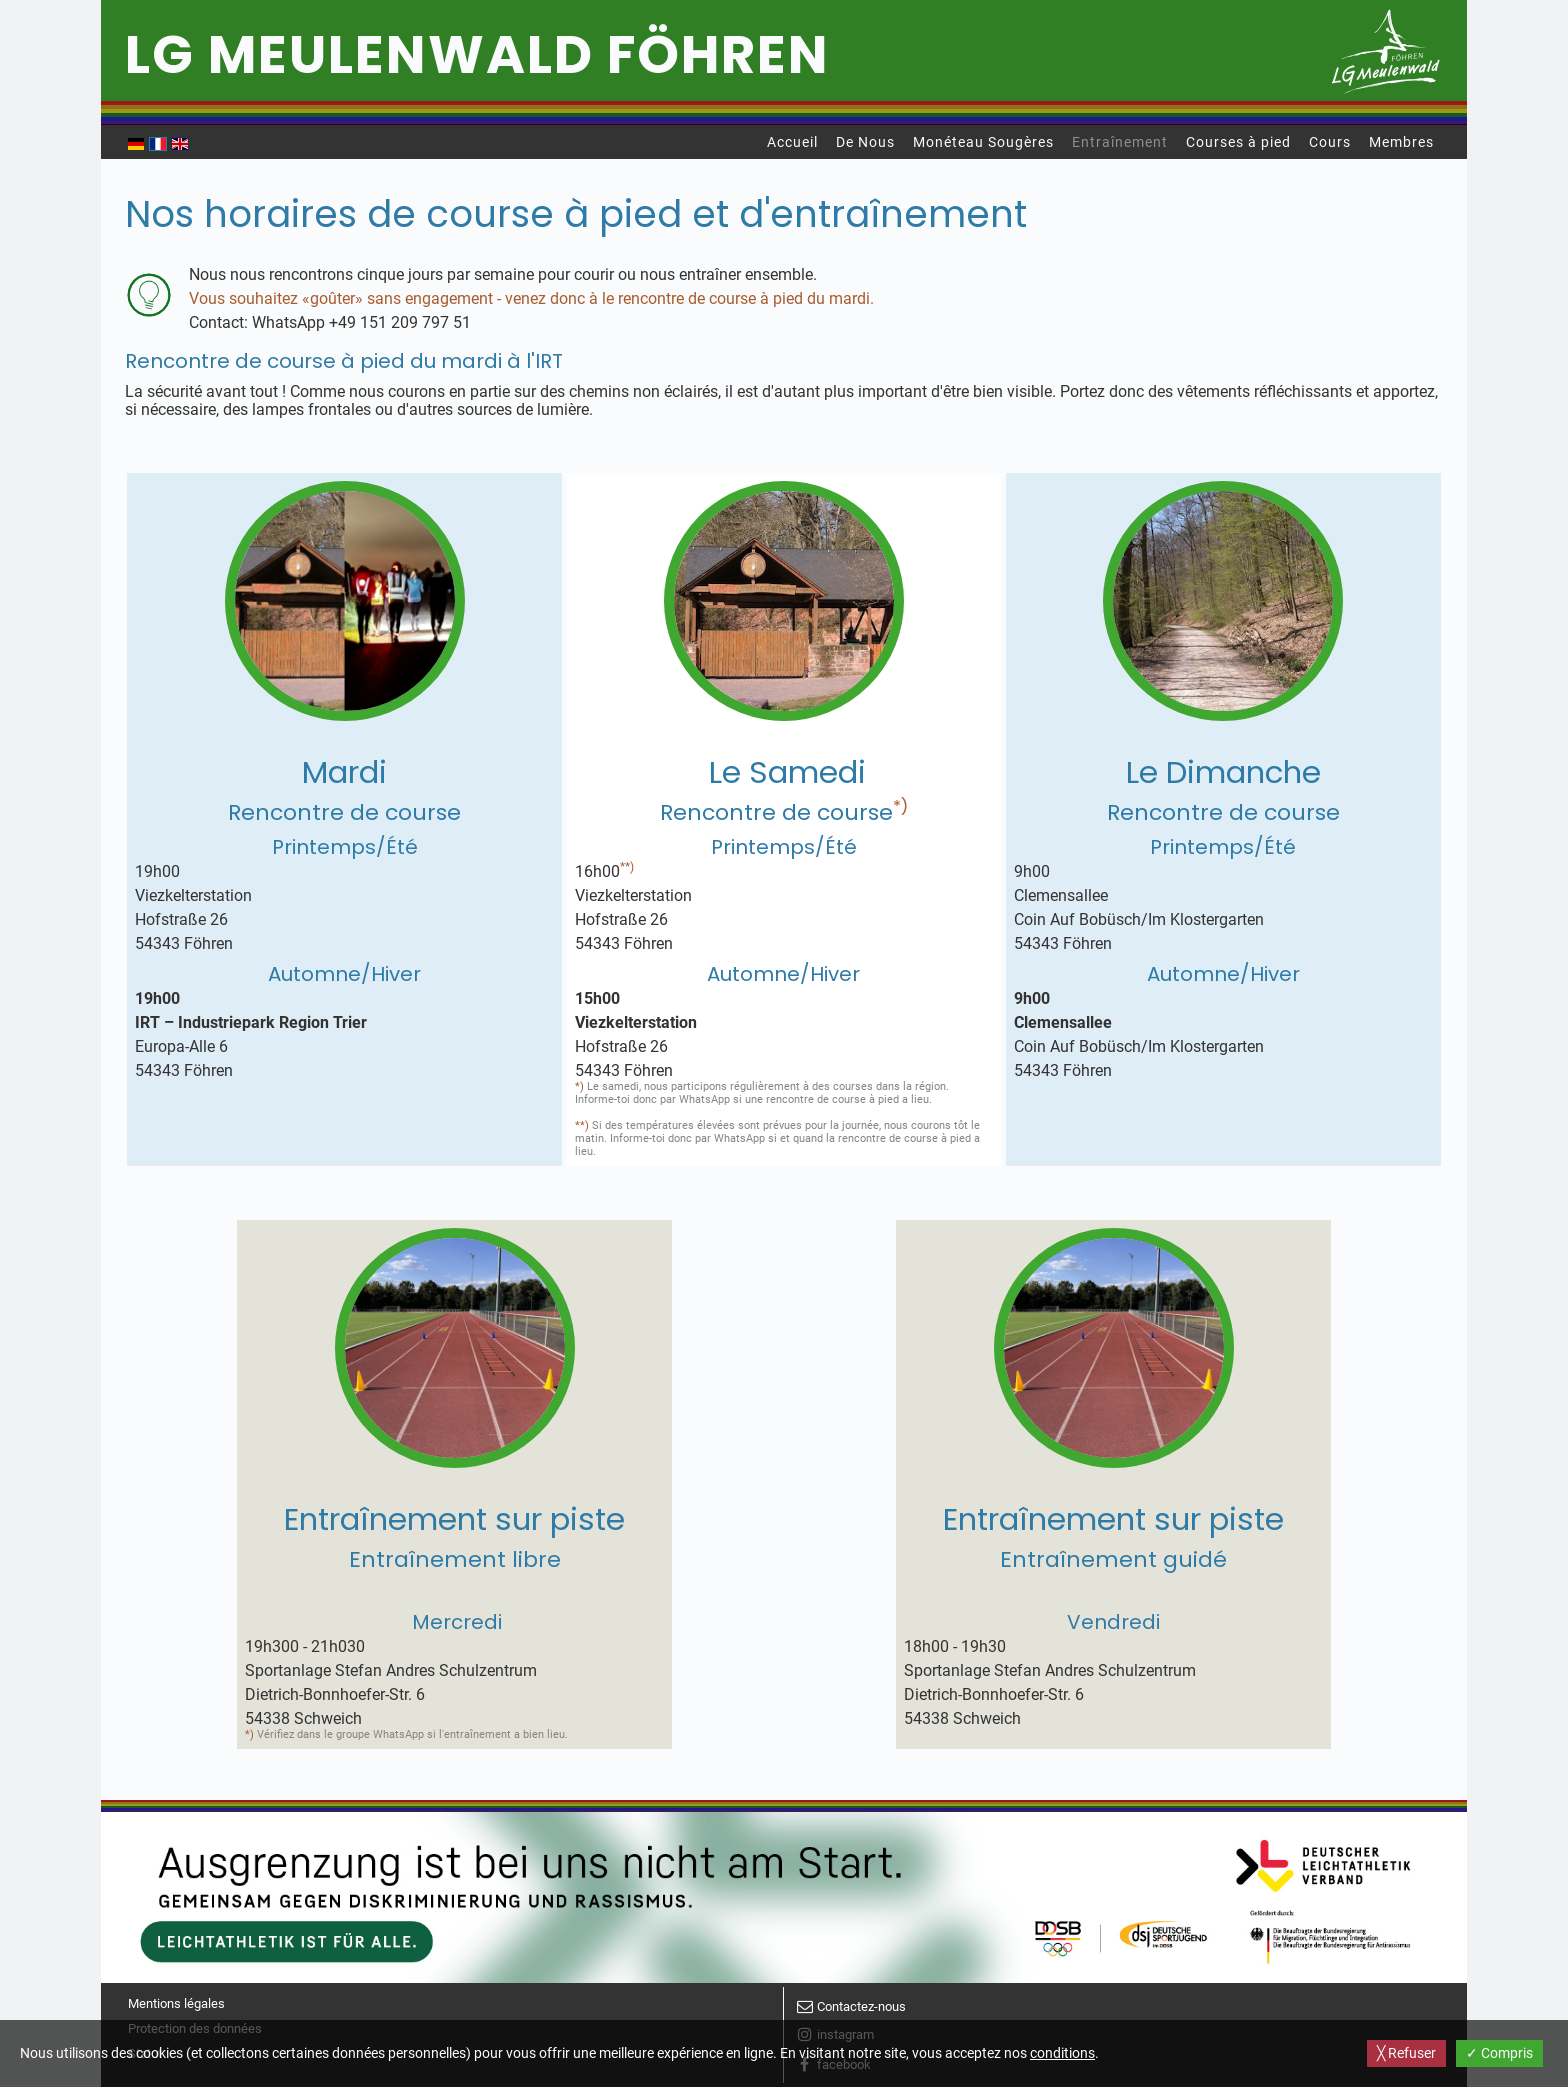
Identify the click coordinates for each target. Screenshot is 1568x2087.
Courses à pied (1238, 142)
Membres (1401, 142)
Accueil (792, 142)
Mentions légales (176, 2003)
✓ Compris (1499, 2053)
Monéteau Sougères (983, 142)
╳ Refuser (1406, 2053)
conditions (1062, 2053)
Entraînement (1120, 142)
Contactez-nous (861, 2006)
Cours (1330, 142)
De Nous (865, 142)
